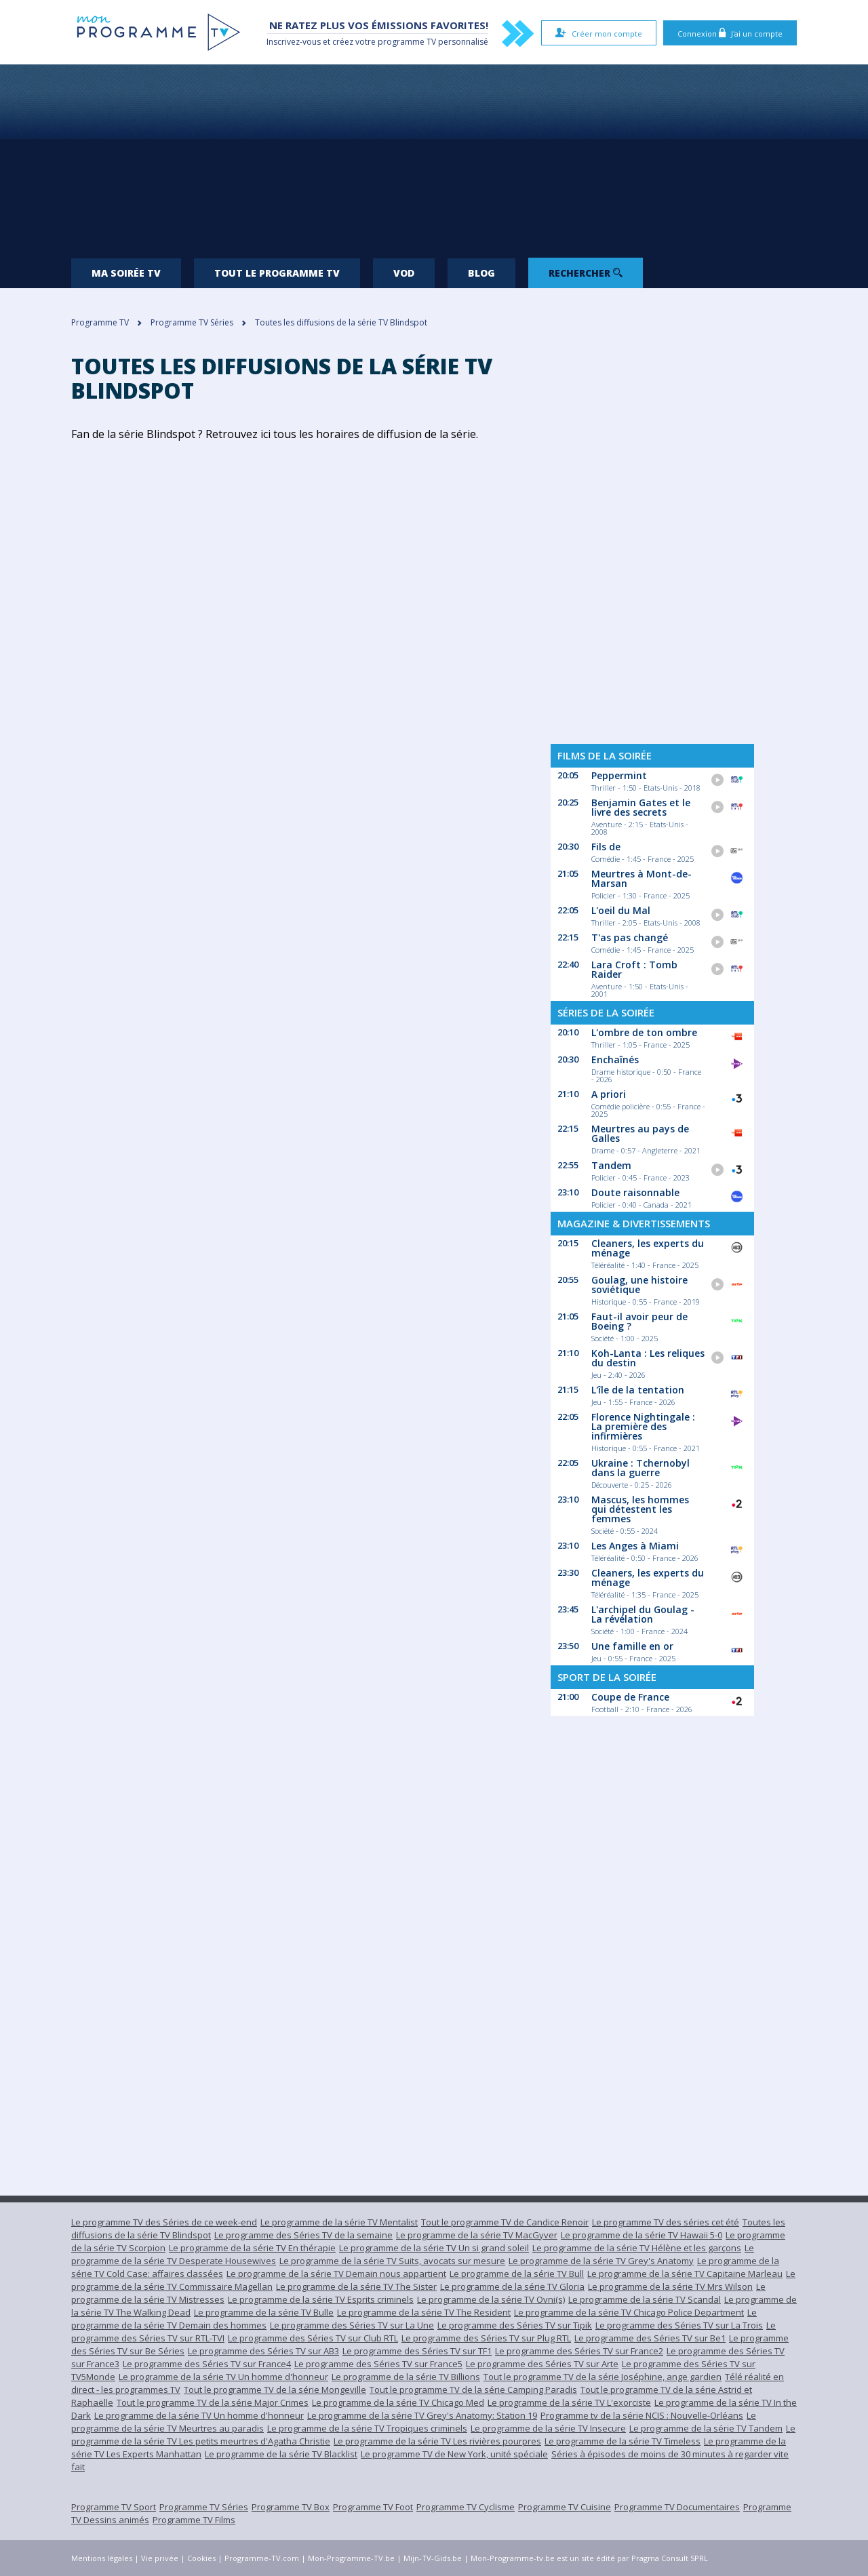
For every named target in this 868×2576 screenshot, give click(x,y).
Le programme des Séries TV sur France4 (207, 2364)
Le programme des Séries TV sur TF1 (417, 2351)
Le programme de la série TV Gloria (512, 2286)
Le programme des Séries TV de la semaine (303, 2235)
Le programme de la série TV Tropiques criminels (367, 2428)
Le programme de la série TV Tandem (706, 2428)
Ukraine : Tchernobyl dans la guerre (640, 1468)
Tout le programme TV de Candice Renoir (505, 2222)
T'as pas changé (629, 937)
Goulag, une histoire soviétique (639, 1284)
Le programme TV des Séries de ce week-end (164, 2222)
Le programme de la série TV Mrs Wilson (670, 2286)
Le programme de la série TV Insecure (548, 2428)
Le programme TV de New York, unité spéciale (454, 2454)
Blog (481, 272)
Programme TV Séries (203, 2507)
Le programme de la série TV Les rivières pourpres (437, 2441)
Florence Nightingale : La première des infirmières (643, 1426)
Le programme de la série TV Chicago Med (398, 2402)
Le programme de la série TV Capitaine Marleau (685, 2273)
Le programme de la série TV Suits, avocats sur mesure (392, 2261)
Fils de (605, 846)
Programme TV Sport (113, 2507)
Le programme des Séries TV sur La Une (352, 2325)
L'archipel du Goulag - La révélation (642, 1614)
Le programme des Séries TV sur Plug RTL (486, 2338)
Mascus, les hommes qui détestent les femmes (640, 1509)
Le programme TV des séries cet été (665, 2222)
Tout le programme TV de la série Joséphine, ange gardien (603, 2377)
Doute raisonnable (635, 1192)
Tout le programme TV (277, 272)
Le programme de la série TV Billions (406, 2377)
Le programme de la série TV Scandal (644, 2299)
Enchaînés (615, 1059)
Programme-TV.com (261, 2558)
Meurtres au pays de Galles (640, 1133)
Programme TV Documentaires (677, 2507)
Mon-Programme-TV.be (351, 2558)
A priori (608, 1094)
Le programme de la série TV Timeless (623, 2441)
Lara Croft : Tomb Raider (634, 969)
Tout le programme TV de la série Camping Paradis (473, 2389)
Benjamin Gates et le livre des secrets (640, 807)
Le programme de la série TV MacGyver (476, 2235)
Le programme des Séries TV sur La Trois (679, 2325)
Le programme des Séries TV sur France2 (579, 2351)
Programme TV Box (291, 2507)
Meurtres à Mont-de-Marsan (641, 878)
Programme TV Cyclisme (465, 2507)
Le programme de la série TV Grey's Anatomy (601, 2261)
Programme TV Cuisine (564, 2507)
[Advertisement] (434, 156)
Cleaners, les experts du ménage (647, 1248)
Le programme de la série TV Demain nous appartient (336, 2273)
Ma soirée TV (126, 272)
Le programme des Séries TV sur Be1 (650, 2338)
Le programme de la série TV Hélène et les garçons (636, 2248)
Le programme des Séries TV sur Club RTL (313, 2338)
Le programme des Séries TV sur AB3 (263, 2351)
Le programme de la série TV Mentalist (339, 2222)
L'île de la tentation (637, 1389)
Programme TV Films (194, 2520)
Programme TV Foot (373, 2507)
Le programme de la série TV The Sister (356, 2286)
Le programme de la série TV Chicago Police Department (629, 2312)
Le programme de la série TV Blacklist (281, 2454)
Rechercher (586, 272)
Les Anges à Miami (635, 1545)
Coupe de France (630, 1696)
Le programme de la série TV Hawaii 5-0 (641, 2235)
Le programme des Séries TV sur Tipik (514, 2325)
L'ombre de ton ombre (644, 1032)
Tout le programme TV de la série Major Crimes (213, 2402)
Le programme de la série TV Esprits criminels (321, 2299)
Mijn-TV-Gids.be (432, 2558)
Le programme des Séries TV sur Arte (542, 2364)
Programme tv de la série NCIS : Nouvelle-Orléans (641, 2415)
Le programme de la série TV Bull (517, 2273)
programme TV (407, 41)
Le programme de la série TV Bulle (264, 2312)
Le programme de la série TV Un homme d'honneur (223, 2377)
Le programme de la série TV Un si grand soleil (434, 2248)
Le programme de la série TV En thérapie (252, 2248)
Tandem (611, 1165)
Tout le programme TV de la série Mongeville (275, 2389)
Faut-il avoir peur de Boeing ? (639, 1321)
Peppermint (619, 775)
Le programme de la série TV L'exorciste (569, 2402)
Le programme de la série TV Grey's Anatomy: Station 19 (422, 2415)
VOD (403, 272)
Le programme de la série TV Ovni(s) (491, 2299)
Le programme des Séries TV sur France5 (378, 2364)
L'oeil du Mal (620, 910)
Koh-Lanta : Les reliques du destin (648, 1358)
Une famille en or (632, 1646)
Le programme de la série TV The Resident (424, 2312)
